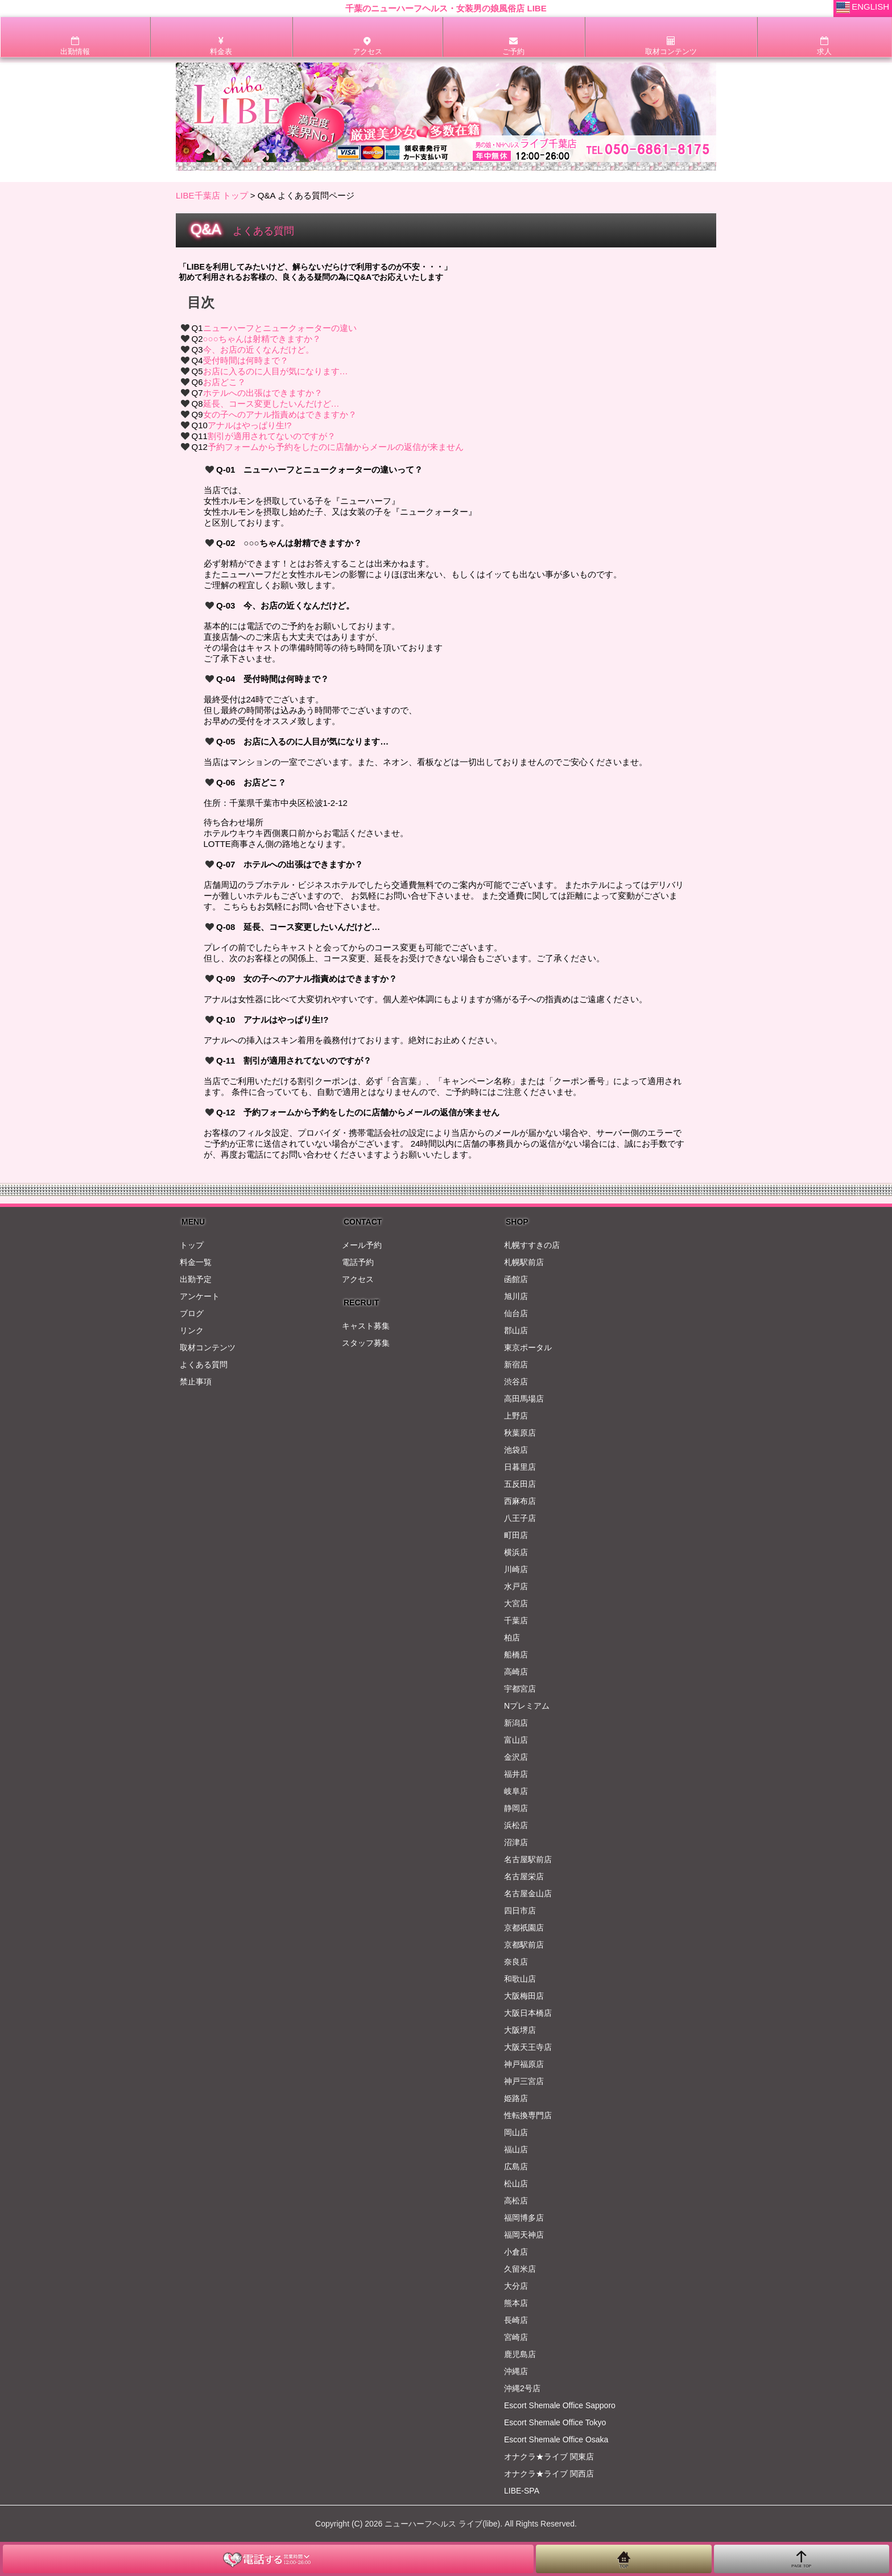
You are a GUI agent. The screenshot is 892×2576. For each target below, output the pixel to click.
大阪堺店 (520, 2030)
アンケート (200, 1296)
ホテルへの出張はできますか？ (263, 393)
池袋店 (516, 1449)
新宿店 (516, 1364)
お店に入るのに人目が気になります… (275, 371)
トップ (192, 1245)
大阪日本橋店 (528, 2012)
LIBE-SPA (521, 2490)
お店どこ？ (224, 382)
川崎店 (516, 1569)
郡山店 (516, 1330)
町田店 (516, 1535)
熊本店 (516, 2303)
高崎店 (516, 1671)
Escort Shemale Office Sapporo (560, 2405)
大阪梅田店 (524, 1995)
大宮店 (516, 1603)
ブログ (192, 1313)
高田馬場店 (524, 1398)
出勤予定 (196, 1279)
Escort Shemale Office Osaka (556, 2439)
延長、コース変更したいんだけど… (271, 403)
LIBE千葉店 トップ (212, 195)
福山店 (516, 2149)
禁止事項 (196, 1381)
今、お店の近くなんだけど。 (258, 349)
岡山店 (516, 2132)
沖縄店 (516, 2371)
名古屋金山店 (528, 1893)
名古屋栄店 (524, 1876)
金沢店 (516, 1757)
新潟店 (516, 1722)
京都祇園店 (524, 1927)
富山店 (516, 1739)
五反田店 (520, 1483)
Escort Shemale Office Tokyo (555, 2422)
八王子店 (520, 1518)
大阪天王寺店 (528, 2047)
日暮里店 (520, 1466)
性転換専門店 (528, 2115)
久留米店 (520, 2268)
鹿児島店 (520, 2354)
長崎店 (516, 2320)
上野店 (516, 1415)
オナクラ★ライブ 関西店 (549, 2473)
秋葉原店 (520, 1432)
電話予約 (358, 1262)
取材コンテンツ (208, 1347)
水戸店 (516, 1586)
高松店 (516, 2200)
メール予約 (362, 1245)
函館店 (516, 1279)
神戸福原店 (524, 2064)
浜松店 (516, 1825)
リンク (192, 1330)
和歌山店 (520, 1978)
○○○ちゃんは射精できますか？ (262, 339)
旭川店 (516, 1296)
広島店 (516, 2166)
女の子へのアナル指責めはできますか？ (280, 414)
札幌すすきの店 (532, 1245)
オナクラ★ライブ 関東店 (549, 2456)
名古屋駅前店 (528, 1859)
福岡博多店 (524, 2217)
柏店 (512, 1637)
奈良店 (516, 1961)
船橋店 (516, 1654)
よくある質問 (204, 1364)
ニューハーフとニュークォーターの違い (280, 328)
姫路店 (516, 2098)
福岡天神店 (524, 2234)
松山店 (516, 2183)
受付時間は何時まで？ (245, 360)
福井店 (516, 1774)
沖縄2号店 (522, 2388)
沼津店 (516, 1842)
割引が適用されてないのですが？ (272, 436)
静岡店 (516, 1808)
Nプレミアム (527, 1705)
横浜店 (516, 1552)
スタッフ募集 (366, 1342)
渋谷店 (516, 1381)
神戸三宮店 (524, 2081)
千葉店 (516, 1620)
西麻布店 (520, 1501)
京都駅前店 (524, 1944)
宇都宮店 (520, 1688)
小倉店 (516, 2251)
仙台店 (516, 1313)
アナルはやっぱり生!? (250, 425)
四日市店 (520, 1910)
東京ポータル (528, 1347)
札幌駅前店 (524, 1262)
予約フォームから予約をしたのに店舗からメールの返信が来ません (336, 447)
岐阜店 (516, 1791)
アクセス (358, 1279)
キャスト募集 (366, 1325)
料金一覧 (196, 1262)
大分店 (516, 2285)
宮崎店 (516, 2337)
